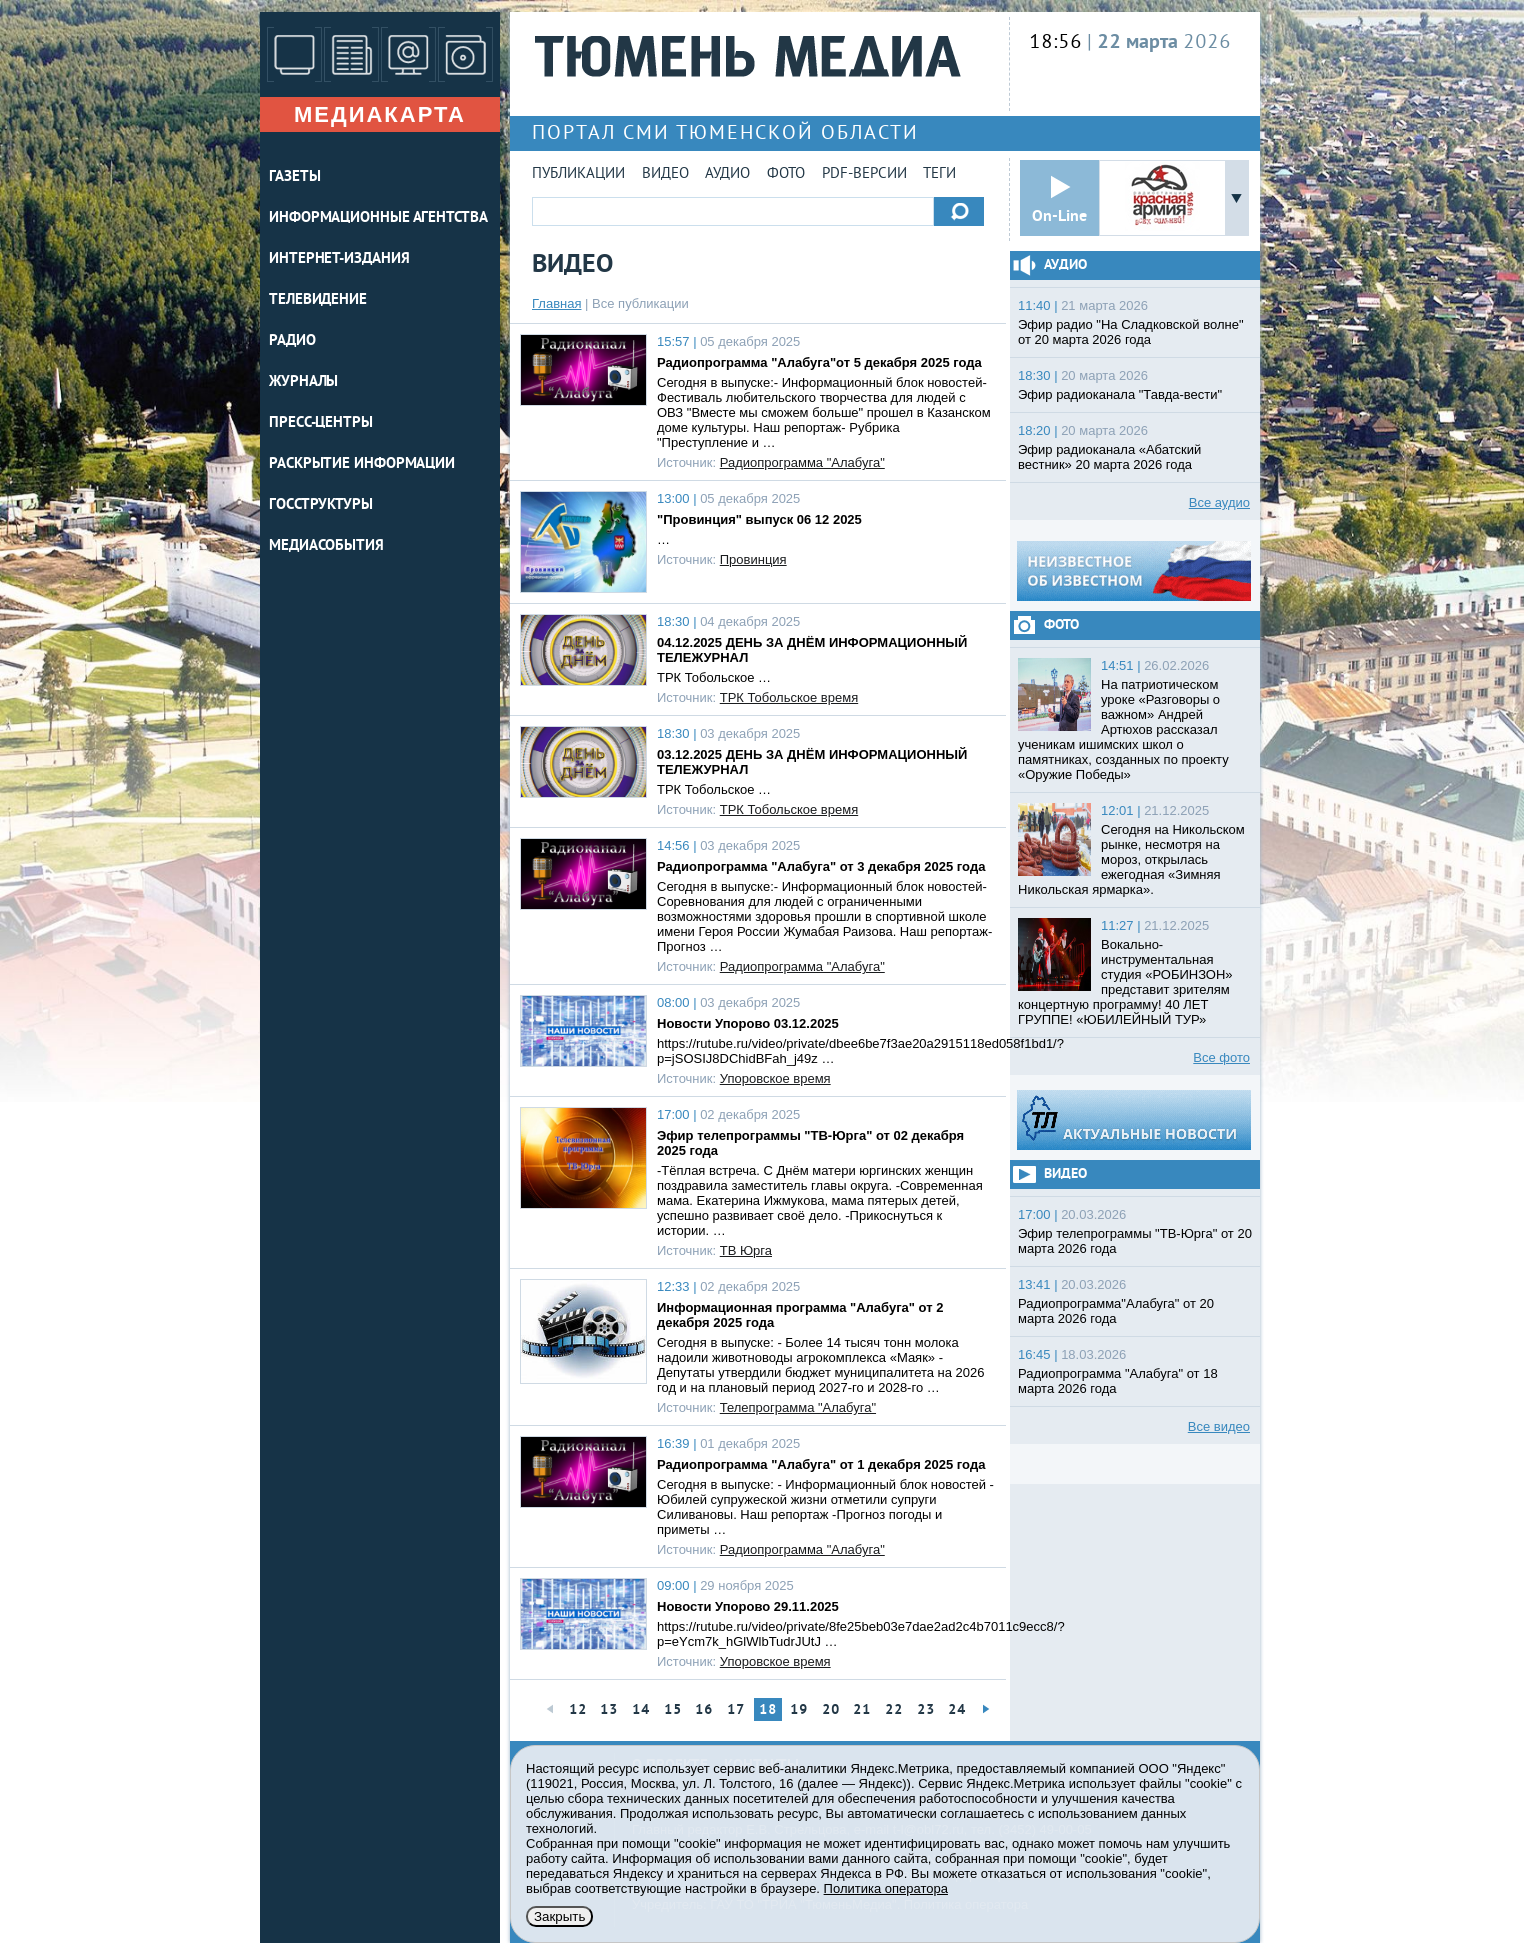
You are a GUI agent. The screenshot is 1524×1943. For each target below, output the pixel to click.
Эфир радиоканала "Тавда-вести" (1120, 394)
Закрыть (559, 1916)
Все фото (1221, 1057)
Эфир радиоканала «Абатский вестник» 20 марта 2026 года (1109, 457)
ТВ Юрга (746, 1250)
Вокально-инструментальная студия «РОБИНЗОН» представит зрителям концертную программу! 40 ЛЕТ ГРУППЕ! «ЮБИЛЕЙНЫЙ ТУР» (1125, 982)
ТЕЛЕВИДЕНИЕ (318, 300)
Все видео (1219, 1426)
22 (894, 1710)
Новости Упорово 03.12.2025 (748, 1023)
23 (926, 1710)
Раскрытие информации (362, 464)
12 (578, 1710)
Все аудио (1219, 502)
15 (673, 1710)
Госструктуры (321, 505)
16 (704, 1710)
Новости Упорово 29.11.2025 (748, 1606)
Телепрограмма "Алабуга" (798, 1407)
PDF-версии (864, 174)
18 (768, 1710)
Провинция (753, 559)
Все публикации (640, 303)
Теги (939, 174)
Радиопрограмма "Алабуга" (802, 462)
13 (609, 1710)
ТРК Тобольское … (714, 677)
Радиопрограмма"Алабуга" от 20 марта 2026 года (1116, 1311)
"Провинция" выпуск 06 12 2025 (759, 519)
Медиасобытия (326, 546)
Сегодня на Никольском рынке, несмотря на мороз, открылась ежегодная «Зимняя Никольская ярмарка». (1131, 859)
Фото (786, 174)
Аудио (727, 174)
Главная (556, 303)
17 (736, 1710)
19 (799, 1710)
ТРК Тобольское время (789, 697)
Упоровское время (775, 1078)
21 (862, 1710)
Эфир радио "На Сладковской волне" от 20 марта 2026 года (1131, 332)
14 (641, 1710)
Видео (665, 174)
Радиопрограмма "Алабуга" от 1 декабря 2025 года (821, 1464)
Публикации (578, 174)
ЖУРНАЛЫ (303, 382)
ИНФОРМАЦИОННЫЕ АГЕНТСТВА (378, 218)
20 (831, 1710)
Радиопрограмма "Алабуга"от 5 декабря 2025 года (819, 362)
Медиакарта (380, 114)
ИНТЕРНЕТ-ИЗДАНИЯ (339, 259)
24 (957, 1710)
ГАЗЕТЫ (294, 177)
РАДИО (292, 341)
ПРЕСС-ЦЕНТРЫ (321, 423)
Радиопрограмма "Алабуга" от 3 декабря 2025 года (821, 866)
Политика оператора (886, 1888)
